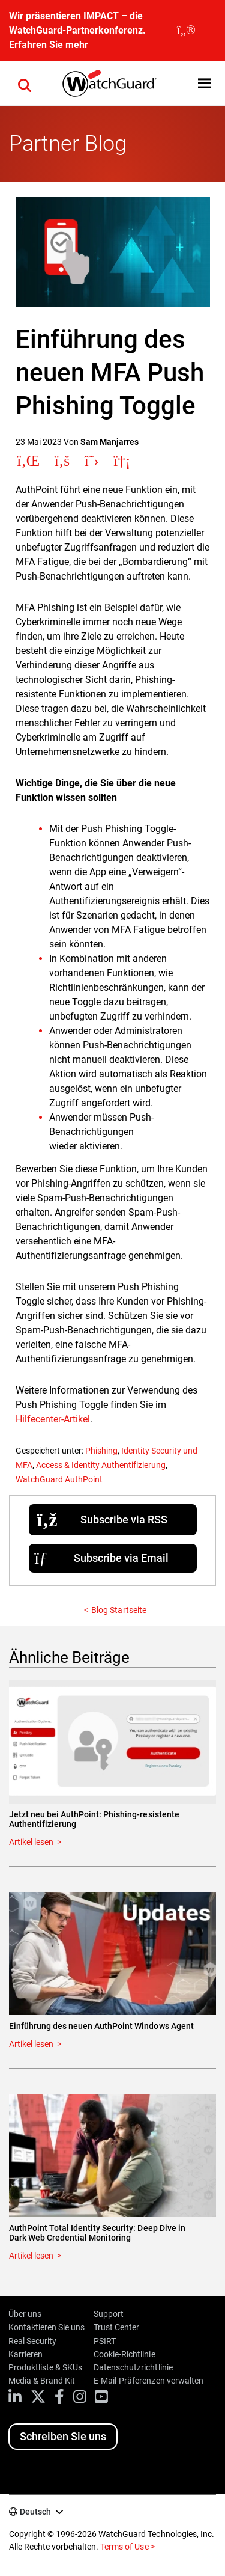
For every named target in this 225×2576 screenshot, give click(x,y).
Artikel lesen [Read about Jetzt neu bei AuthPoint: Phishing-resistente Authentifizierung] (31, 1842)
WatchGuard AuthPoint (59, 1479)
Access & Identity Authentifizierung (101, 1465)
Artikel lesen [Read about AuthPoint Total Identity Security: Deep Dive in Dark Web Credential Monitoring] (31, 2255)
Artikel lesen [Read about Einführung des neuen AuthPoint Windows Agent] (31, 2044)
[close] (186, 30)
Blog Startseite (118, 1610)
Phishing (101, 1450)
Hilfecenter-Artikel (53, 1419)
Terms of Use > (127, 2546)
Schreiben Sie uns (63, 2436)
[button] (24, 83)
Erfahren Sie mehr (48, 44)
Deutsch (35, 2511)
